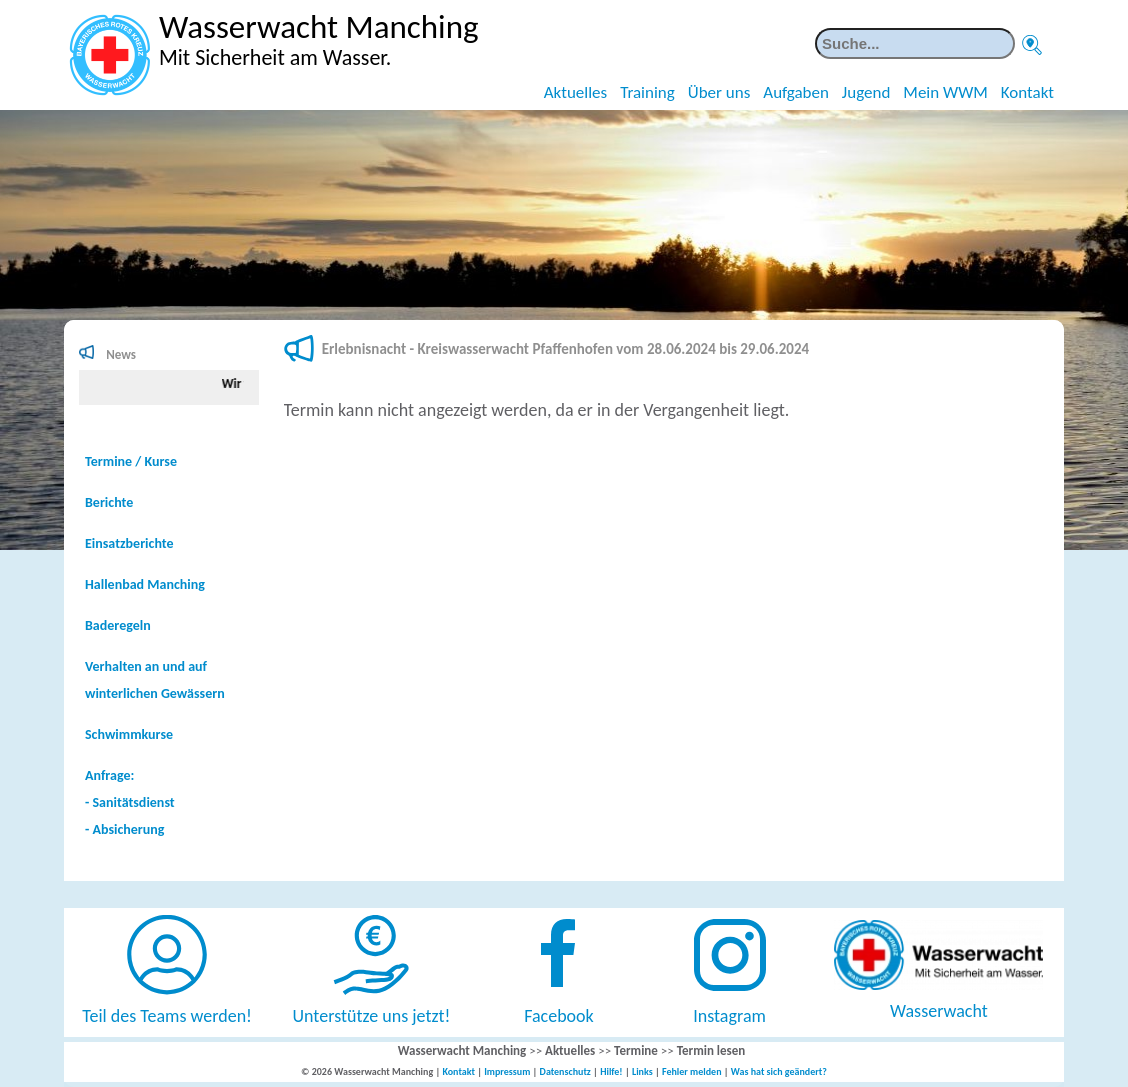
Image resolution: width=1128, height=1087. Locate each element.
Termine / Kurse (131, 461)
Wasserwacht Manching (462, 1050)
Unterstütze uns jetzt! (372, 1016)
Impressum (507, 1071)
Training (647, 92)
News (121, 354)
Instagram (729, 1016)
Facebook (559, 1016)
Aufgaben (796, 92)
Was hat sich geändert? (779, 1071)
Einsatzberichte (129, 543)
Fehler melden (692, 1071)
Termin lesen (711, 1050)
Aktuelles (575, 92)
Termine (636, 1050)
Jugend (866, 92)
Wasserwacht (939, 1011)
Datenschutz (565, 1071)
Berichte (109, 502)
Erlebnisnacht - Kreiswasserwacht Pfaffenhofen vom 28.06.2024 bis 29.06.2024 (565, 349)
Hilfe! (611, 1071)
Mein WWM (945, 92)
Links (642, 1071)
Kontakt (1027, 92)
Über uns (719, 92)
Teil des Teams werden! (167, 1016)
